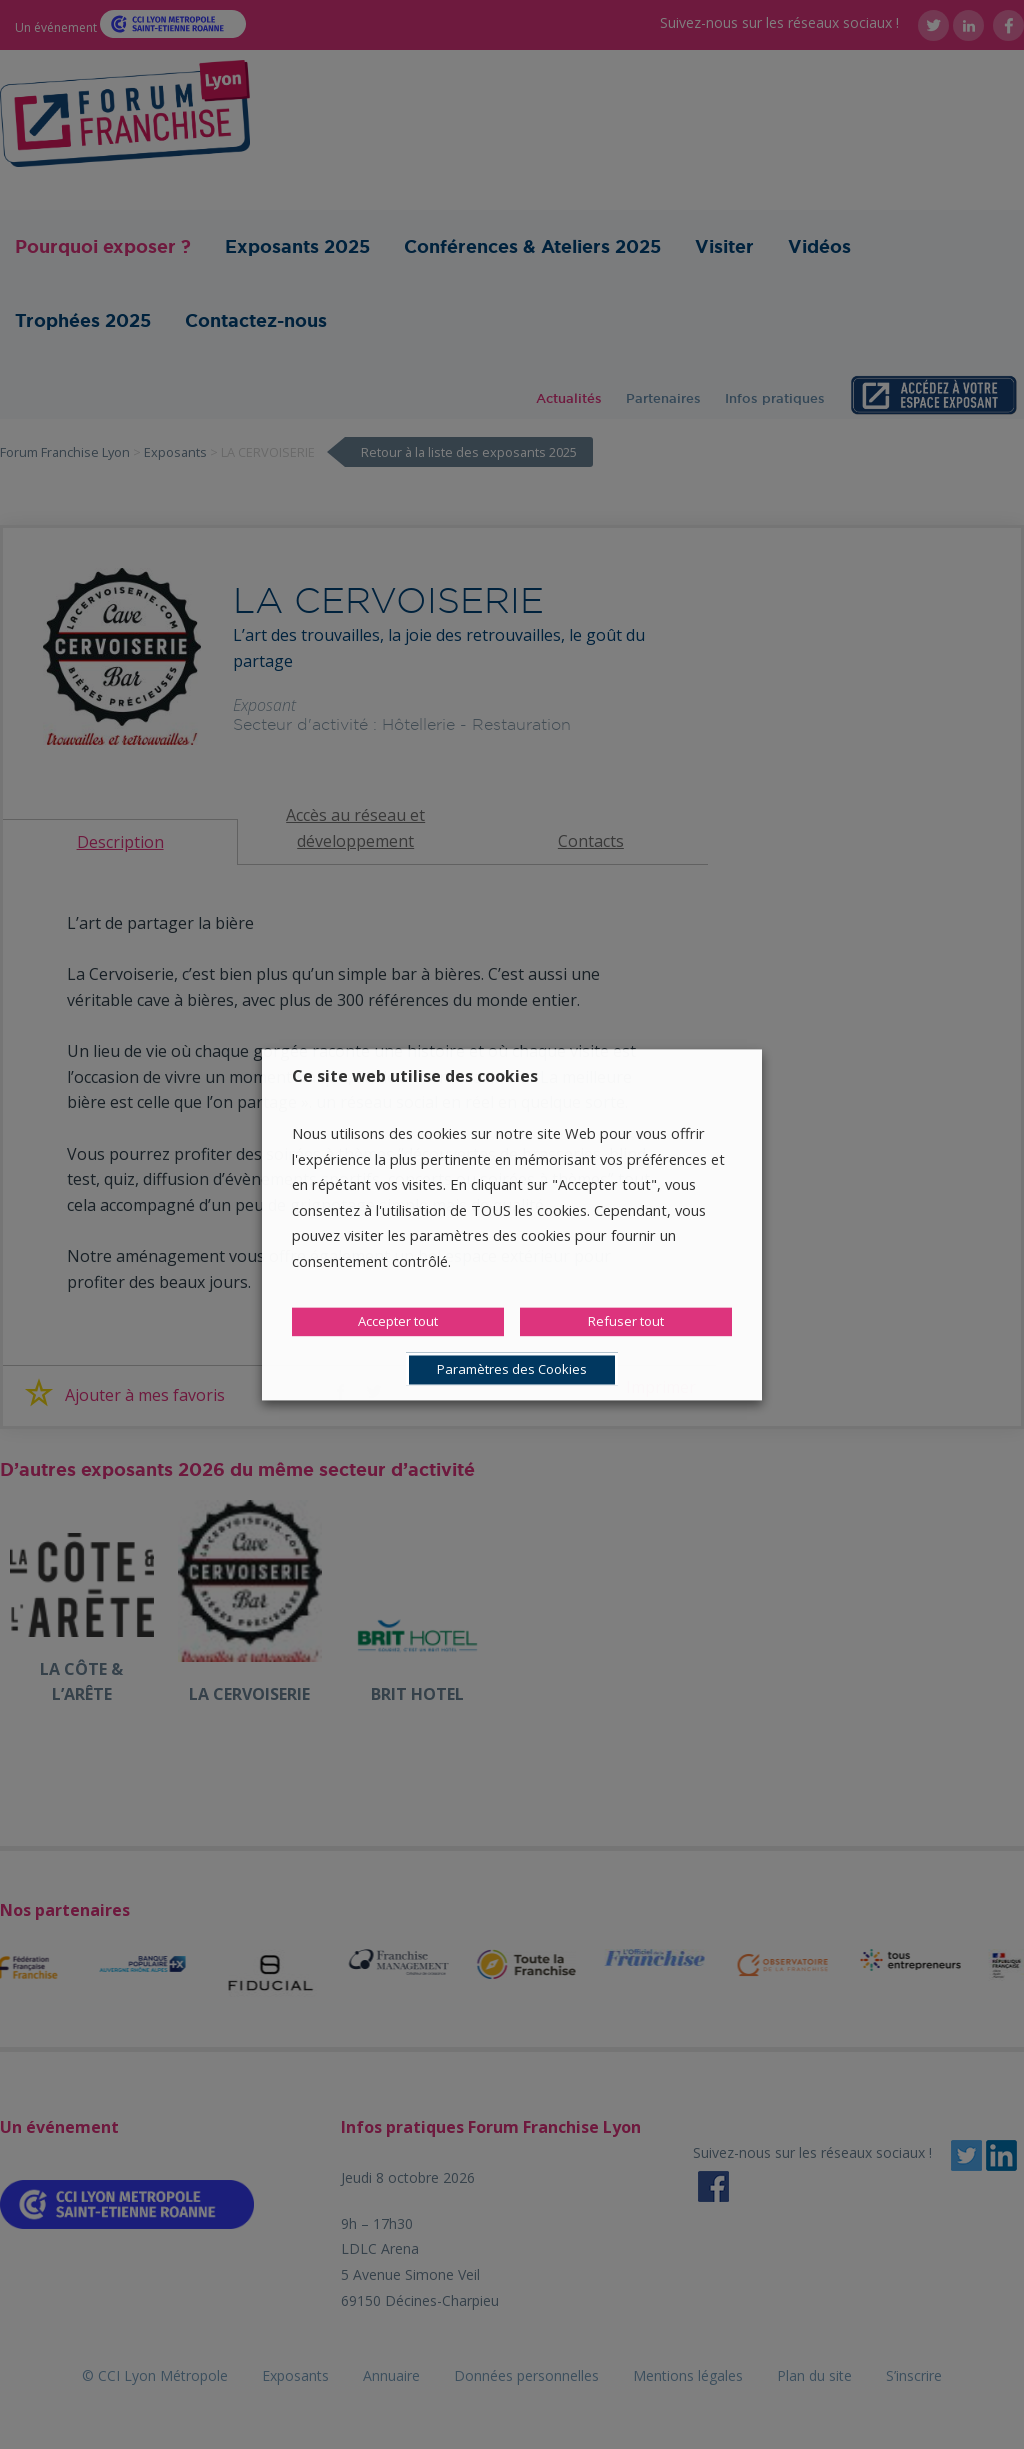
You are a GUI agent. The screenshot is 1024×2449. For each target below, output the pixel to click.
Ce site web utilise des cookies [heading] (415, 1076)
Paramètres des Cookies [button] (512, 1369)
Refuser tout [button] (626, 1321)
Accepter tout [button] (398, 1321)
